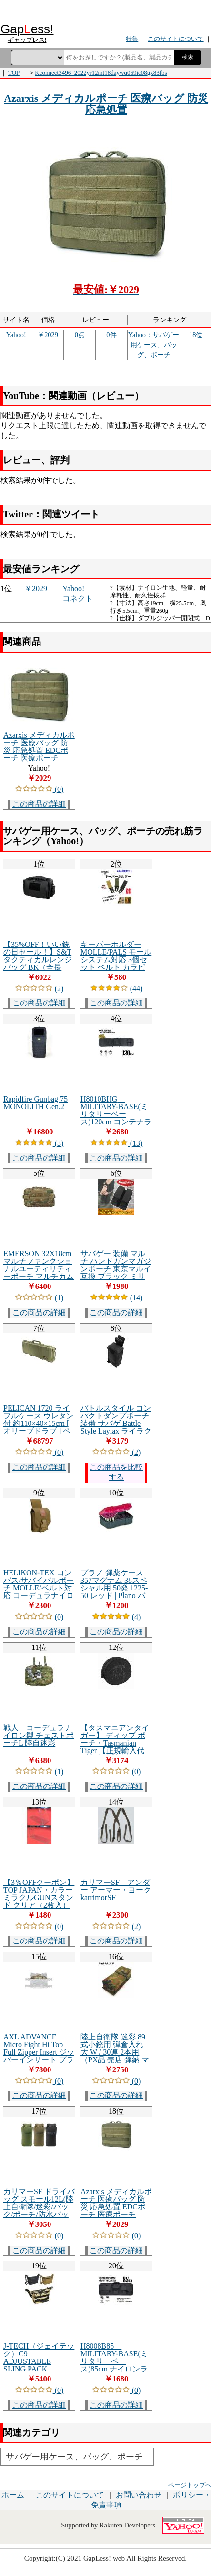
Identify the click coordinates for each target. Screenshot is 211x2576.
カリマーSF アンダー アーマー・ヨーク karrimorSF (119, 1890)
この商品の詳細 (39, 804)
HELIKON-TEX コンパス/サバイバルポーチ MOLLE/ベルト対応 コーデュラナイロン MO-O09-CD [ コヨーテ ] (38, 1592)
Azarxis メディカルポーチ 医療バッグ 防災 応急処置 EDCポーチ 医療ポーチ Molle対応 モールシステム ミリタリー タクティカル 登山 (39, 758)
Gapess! (26, 29)
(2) (39, 989)
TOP (14, 72)
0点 (80, 335)
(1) (39, 1298)
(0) (39, 789)
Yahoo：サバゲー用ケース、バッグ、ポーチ (153, 345)
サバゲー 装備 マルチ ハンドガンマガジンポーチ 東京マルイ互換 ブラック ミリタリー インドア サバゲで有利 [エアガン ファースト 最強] (115, 1276)
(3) (39, 1143)
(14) (116, 1298)
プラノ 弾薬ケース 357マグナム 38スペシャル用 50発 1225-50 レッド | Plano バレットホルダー (114, 1588)
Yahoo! (16, 335)
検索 (187, 57)
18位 (195, 335)
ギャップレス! (27, 39)
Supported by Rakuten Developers (108, 2525)
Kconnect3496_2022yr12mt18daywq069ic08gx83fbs (101, 72)
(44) (116, 989)
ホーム (12, 2495)
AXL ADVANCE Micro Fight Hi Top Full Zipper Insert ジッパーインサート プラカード (38, 2052)
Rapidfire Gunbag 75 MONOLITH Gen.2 (35, 1103)
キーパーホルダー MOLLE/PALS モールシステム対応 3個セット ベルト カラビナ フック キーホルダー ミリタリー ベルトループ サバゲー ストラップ (115, 971)
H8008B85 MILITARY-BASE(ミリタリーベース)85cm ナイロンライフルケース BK (114, 2361)
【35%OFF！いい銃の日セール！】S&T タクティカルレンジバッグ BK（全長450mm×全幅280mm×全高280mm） (38, 963)
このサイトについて (70, 2495)
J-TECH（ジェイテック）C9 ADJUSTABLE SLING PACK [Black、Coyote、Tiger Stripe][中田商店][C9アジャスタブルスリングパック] (38, 2372)
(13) (116, 1143)
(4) (116, 1617)
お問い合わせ (138, 2495)
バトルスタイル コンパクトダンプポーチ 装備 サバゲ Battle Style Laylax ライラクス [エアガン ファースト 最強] (115, 1427)
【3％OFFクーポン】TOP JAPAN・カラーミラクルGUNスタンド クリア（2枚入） (38, 1893)
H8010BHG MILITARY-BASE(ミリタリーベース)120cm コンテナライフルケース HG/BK (116, 1114)
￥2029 (48, 335)
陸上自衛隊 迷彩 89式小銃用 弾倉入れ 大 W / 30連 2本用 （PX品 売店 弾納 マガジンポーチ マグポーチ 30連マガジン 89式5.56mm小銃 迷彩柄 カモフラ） (115, 2063)
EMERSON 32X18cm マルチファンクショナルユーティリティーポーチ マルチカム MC (38, 1268)
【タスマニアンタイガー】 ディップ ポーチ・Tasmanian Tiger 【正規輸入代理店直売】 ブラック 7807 (115, 1747)
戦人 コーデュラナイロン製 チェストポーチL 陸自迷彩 (38, 1735)
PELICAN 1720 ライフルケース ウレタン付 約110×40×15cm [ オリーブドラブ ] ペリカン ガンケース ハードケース (38, 1427)
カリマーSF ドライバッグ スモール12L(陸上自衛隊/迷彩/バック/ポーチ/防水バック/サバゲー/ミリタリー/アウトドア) (39, 2210)
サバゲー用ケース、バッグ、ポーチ (74, 2456)
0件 (111, 335)
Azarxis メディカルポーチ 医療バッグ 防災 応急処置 (106, 104)
